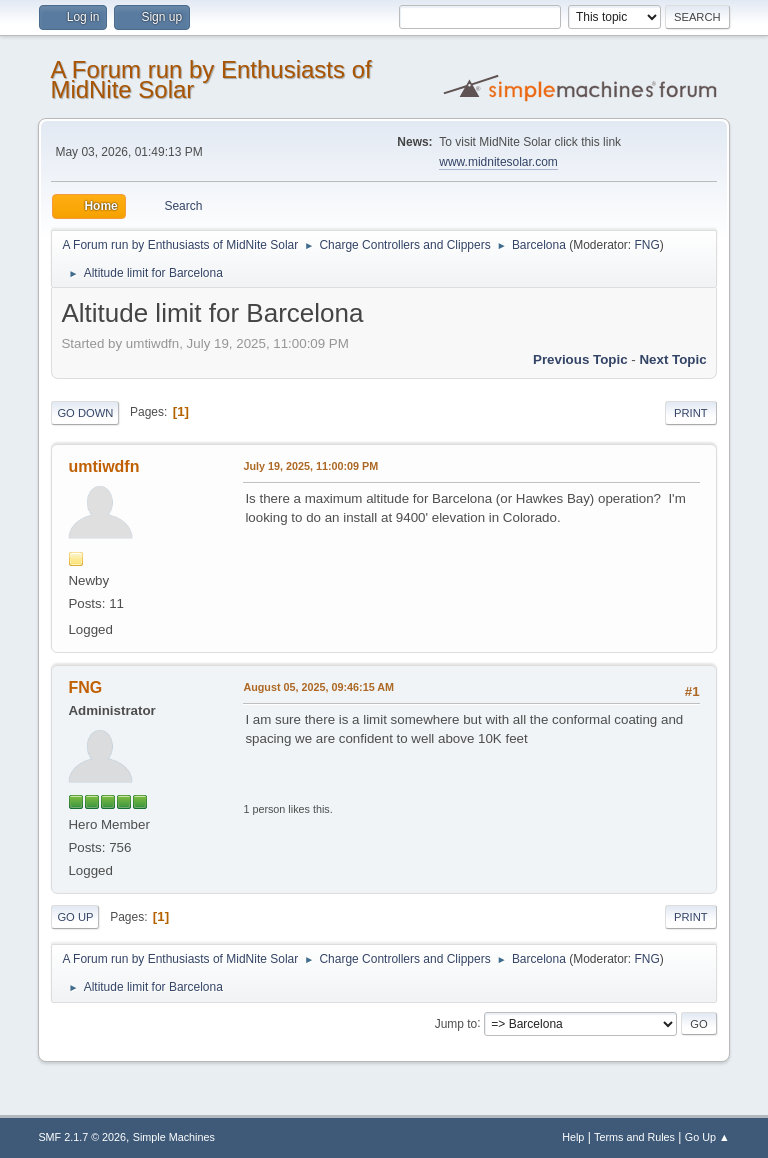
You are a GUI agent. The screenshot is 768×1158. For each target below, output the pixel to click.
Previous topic (580, 359)
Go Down (85, 413)
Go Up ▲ (707, 1137)
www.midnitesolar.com (498, 162)
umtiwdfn (103, 466)
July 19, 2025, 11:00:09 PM (310, 466)
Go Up (75, 917)
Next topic (672, 359)
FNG (646, 245)
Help (573, 1137)
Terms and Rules (634, 1137)
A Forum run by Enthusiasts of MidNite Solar (210, 79)
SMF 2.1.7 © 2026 (82, 1137)
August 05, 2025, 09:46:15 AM (318, 687)
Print (691, 413)
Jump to (456, 1023)
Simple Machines (174, 1137)
